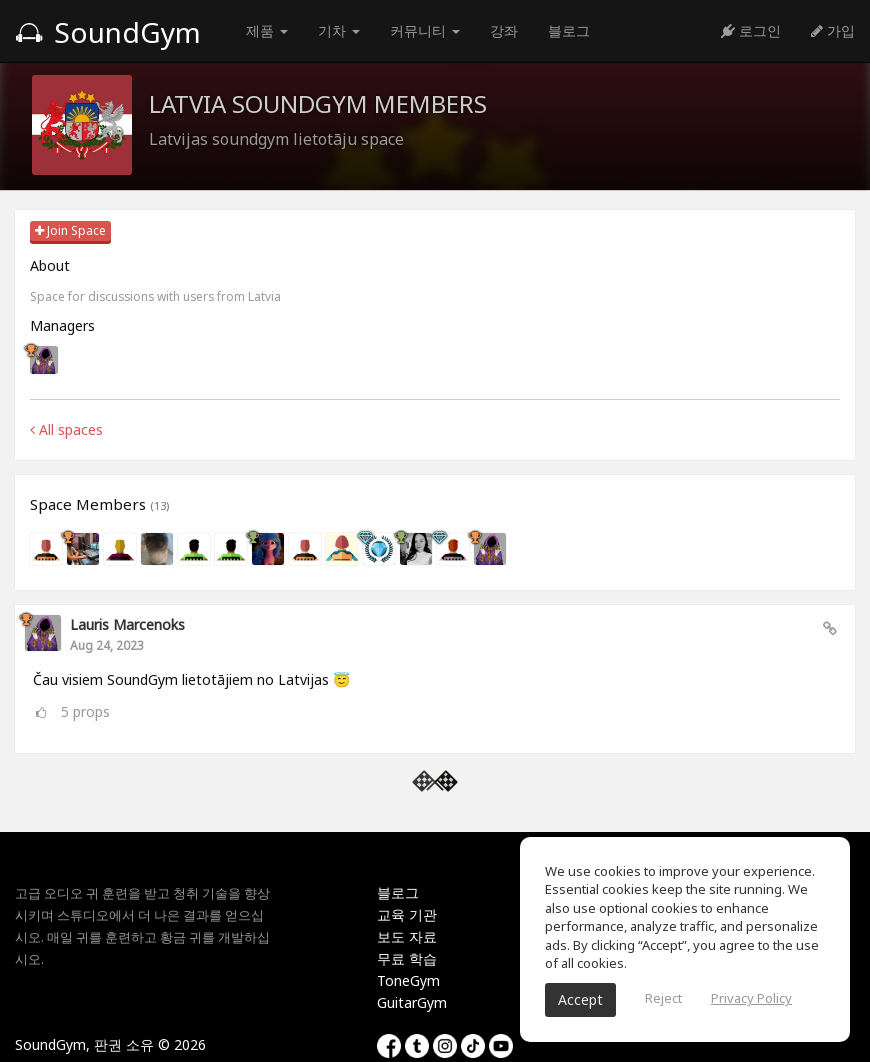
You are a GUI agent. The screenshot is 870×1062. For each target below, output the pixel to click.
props (85, 711)
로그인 (751, 30)
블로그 (569, 30)
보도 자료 (407, 936)
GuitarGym (412, 1002)
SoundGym (108, 32)
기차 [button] (339, 30)
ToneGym (408, 980)
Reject (663, 998)
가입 (833, 30)
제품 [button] (267, 30)
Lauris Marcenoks (127, 624)
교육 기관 (407, 914)
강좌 (504, 30)
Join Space (70, 230)
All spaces (66, 429)
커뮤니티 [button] (425, 30)
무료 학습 (407, 958)
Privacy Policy (751, 998)
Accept (580, 999)
